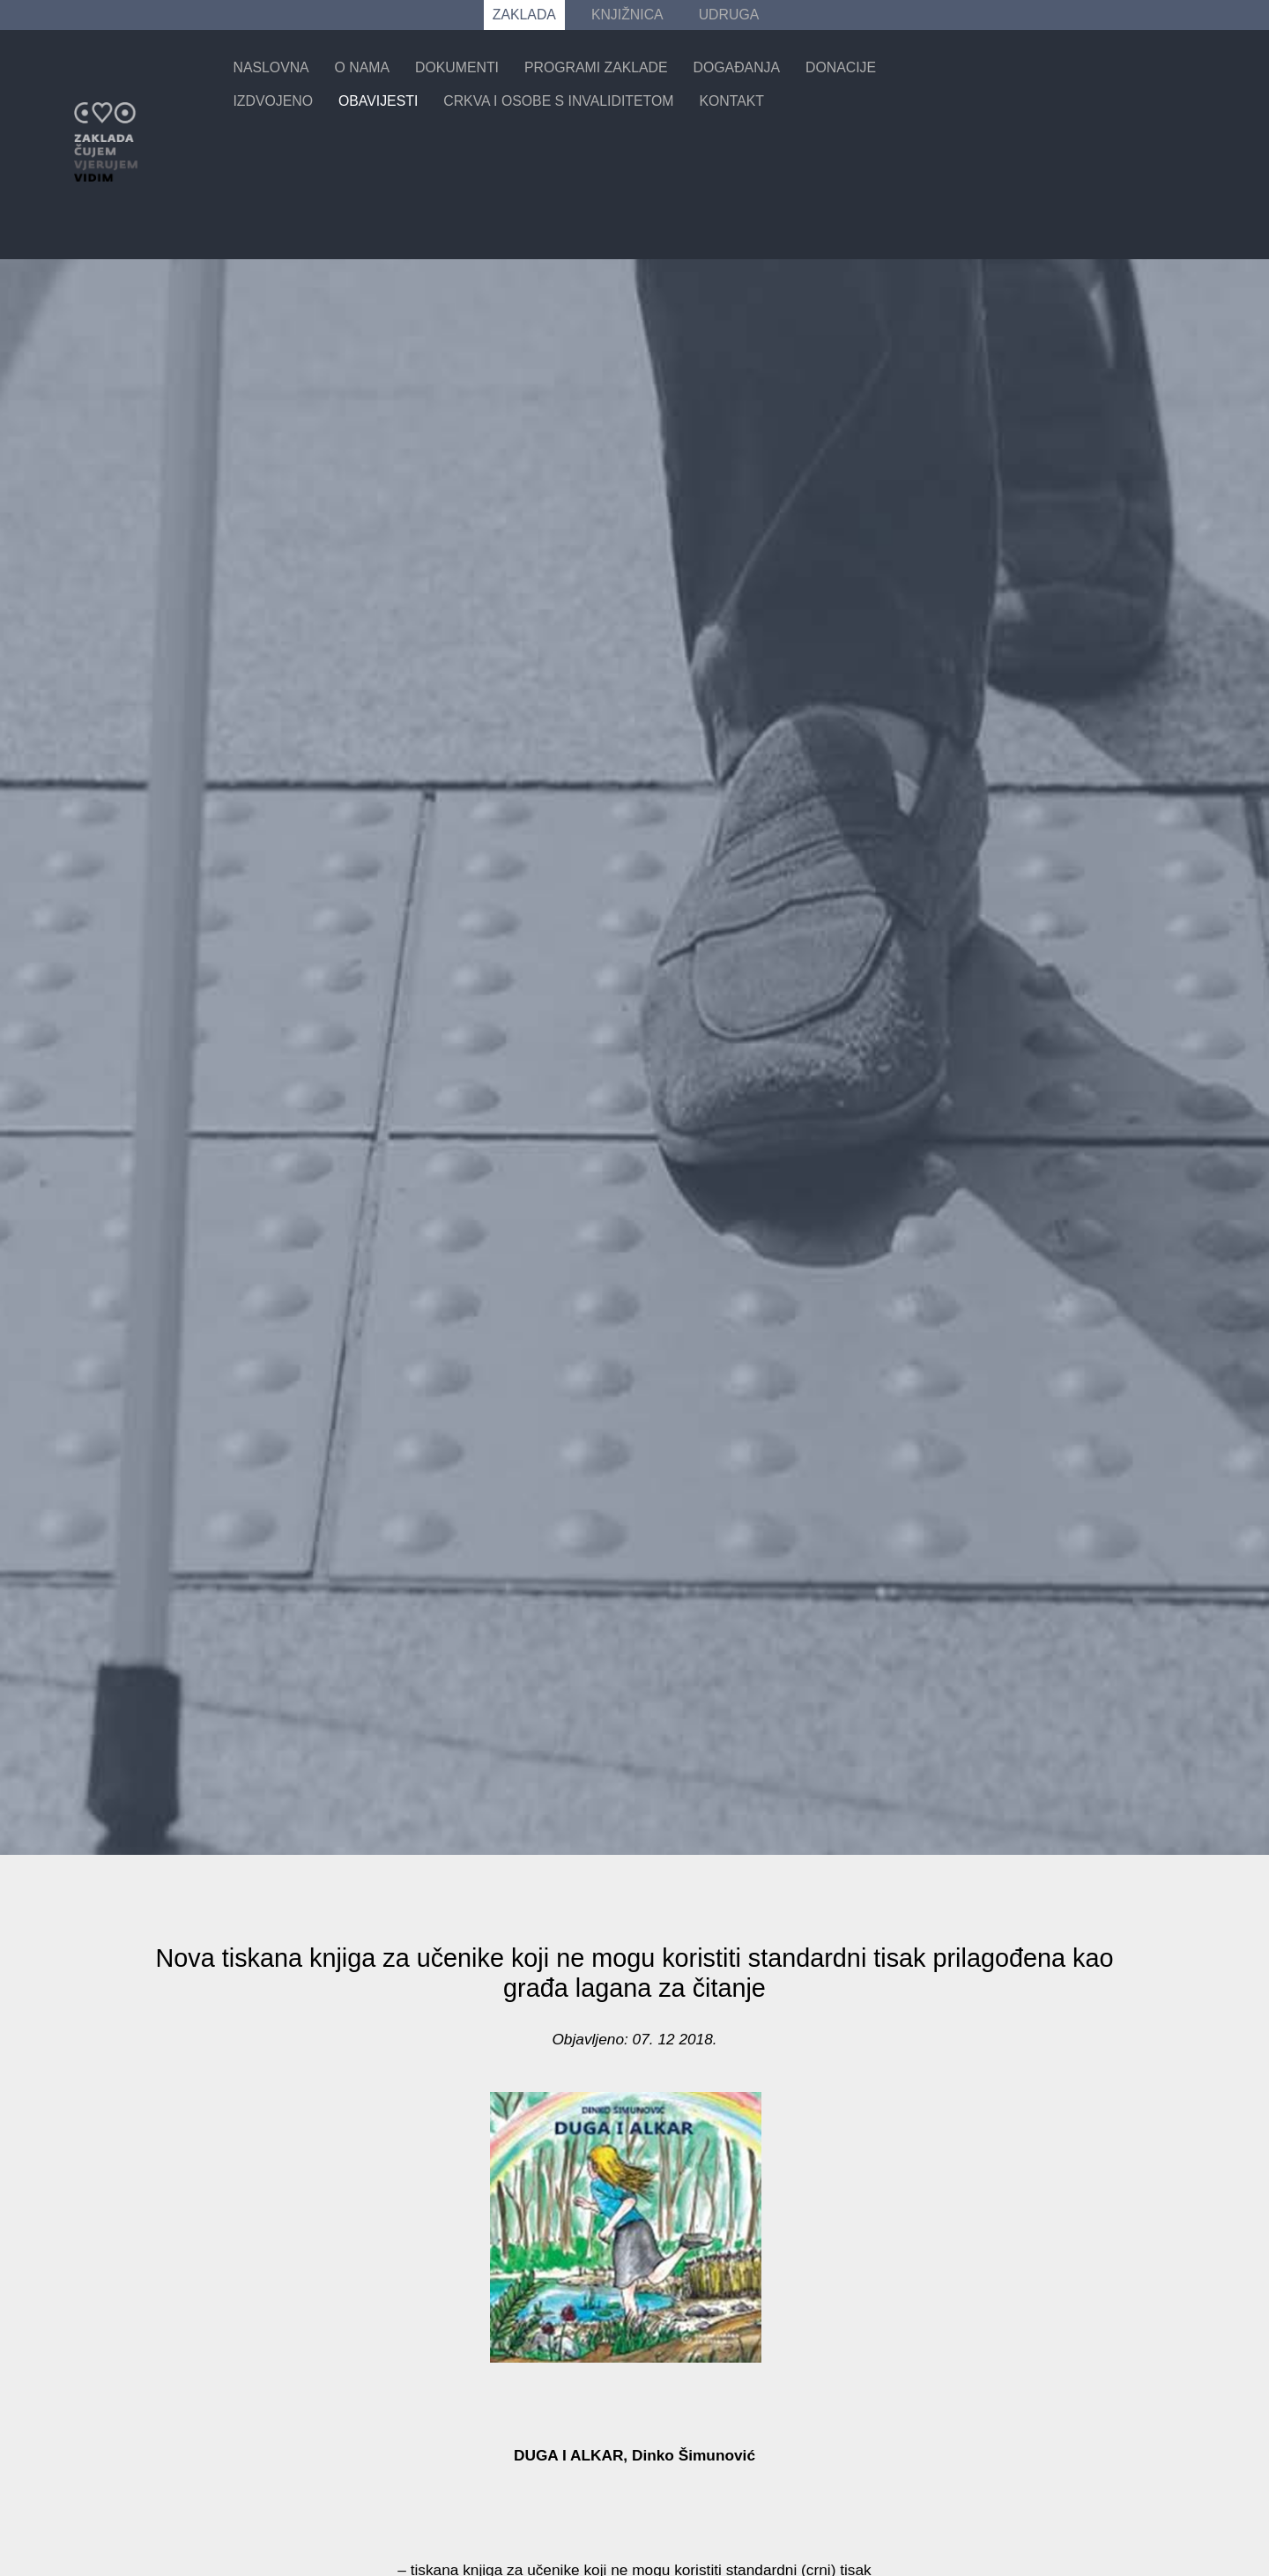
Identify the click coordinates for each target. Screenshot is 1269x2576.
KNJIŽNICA (627, 14)
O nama (362, 67)
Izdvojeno (273, 100)
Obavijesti (378, 100)
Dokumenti (457, 67)
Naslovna (270, 67)
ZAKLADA (524, 14)
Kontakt (731, 100)
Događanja (737, 67)
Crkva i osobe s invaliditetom (558, 100)
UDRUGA (729, 14)
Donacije (840, 67)
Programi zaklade (596, 67)
